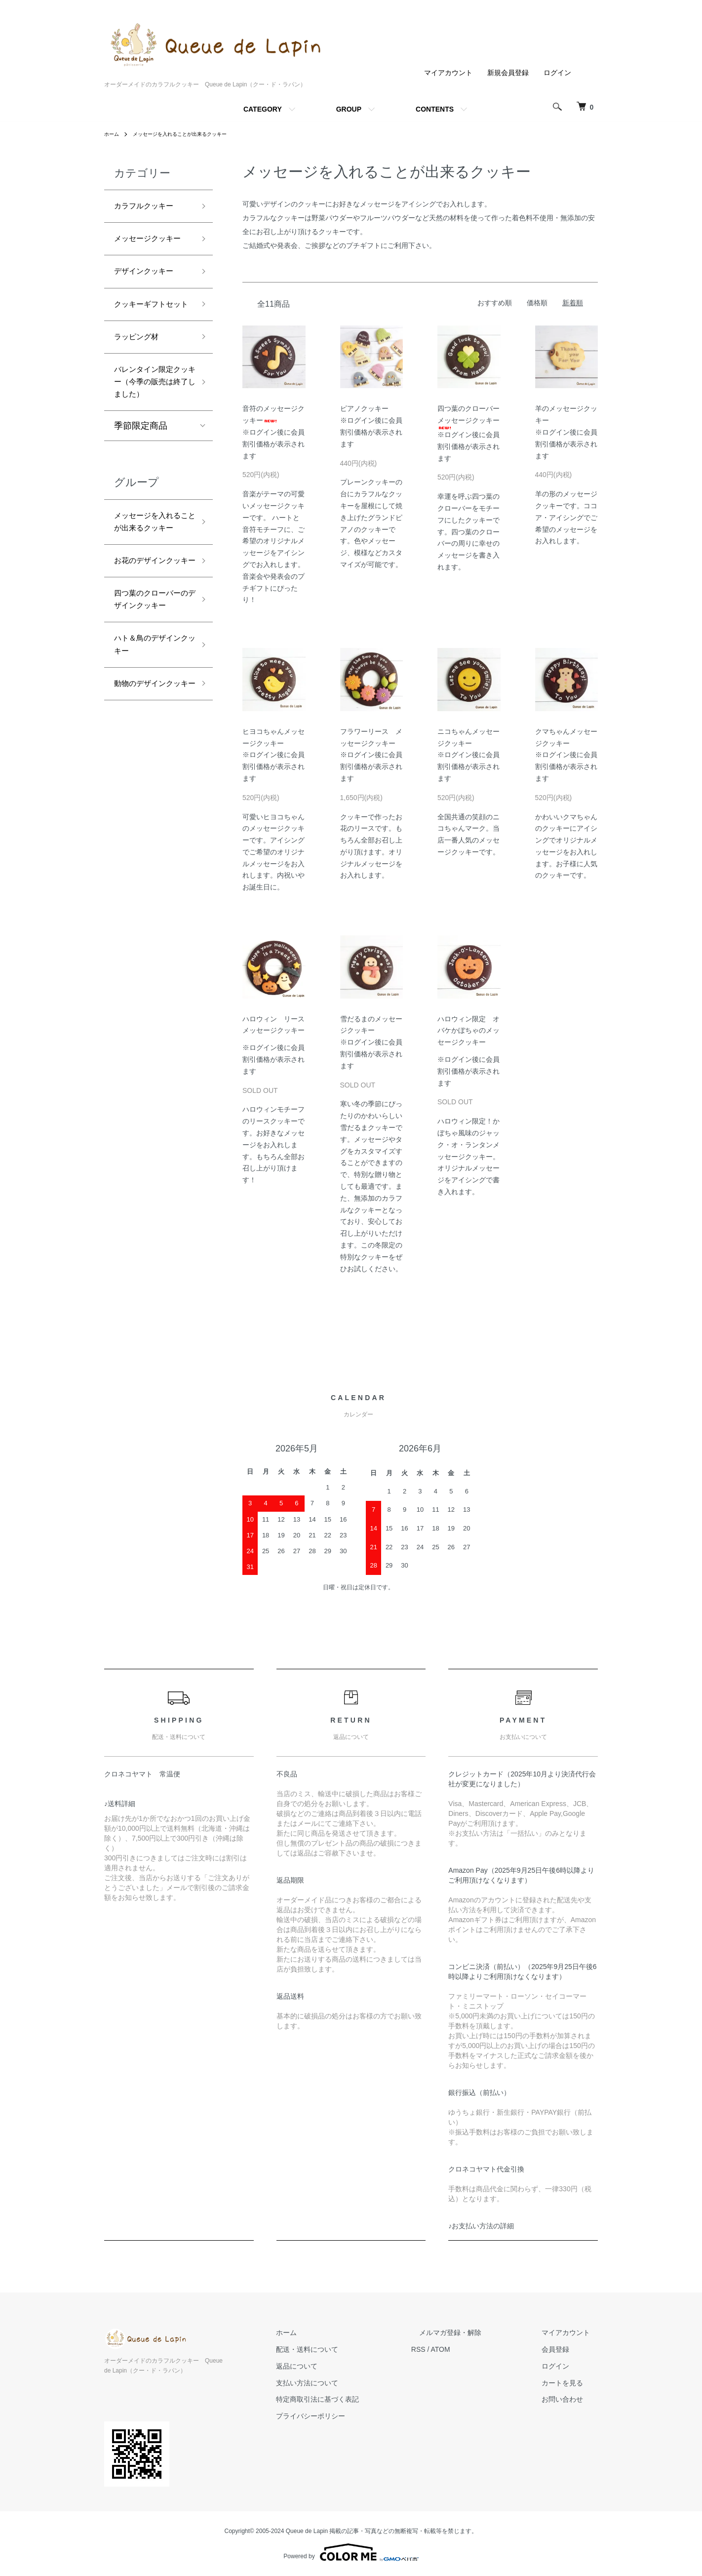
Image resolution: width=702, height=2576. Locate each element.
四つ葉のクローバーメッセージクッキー (468, 416)
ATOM (472, 2349)
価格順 (537, 303)
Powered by (350, 2552)
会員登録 (563, 2349)
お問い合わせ (570, 2400)
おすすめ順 (494, 303)
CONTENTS (435, 109)
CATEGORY (262, 109)
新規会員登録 (508, 73)
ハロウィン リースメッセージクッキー (273, 1029)
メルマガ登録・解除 (474, 2332)
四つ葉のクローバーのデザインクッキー (149, 715)
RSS (450, 2349)
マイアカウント (448, 73)
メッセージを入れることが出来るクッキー (192, 133)
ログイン (557, 73)
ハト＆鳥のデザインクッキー (149, 773)
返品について (336, 2366)
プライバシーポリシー (350, 2416)
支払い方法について (346, 2383)
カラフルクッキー (149, 207)
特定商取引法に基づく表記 (356, 2400)
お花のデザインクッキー (149, 657)
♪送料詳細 (119, 1804)
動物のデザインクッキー (149, 823)
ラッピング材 (140, 379)
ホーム (113, 133)
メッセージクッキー (149, 250)
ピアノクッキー (364, 408)
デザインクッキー (149, 293)
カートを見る (570, 2383)
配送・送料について (346, 2349)
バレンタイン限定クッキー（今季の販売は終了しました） (149, 437)
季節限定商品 (140, 493)
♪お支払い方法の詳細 (481, 2226)
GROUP (348, 109)
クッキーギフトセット (149, 336)
